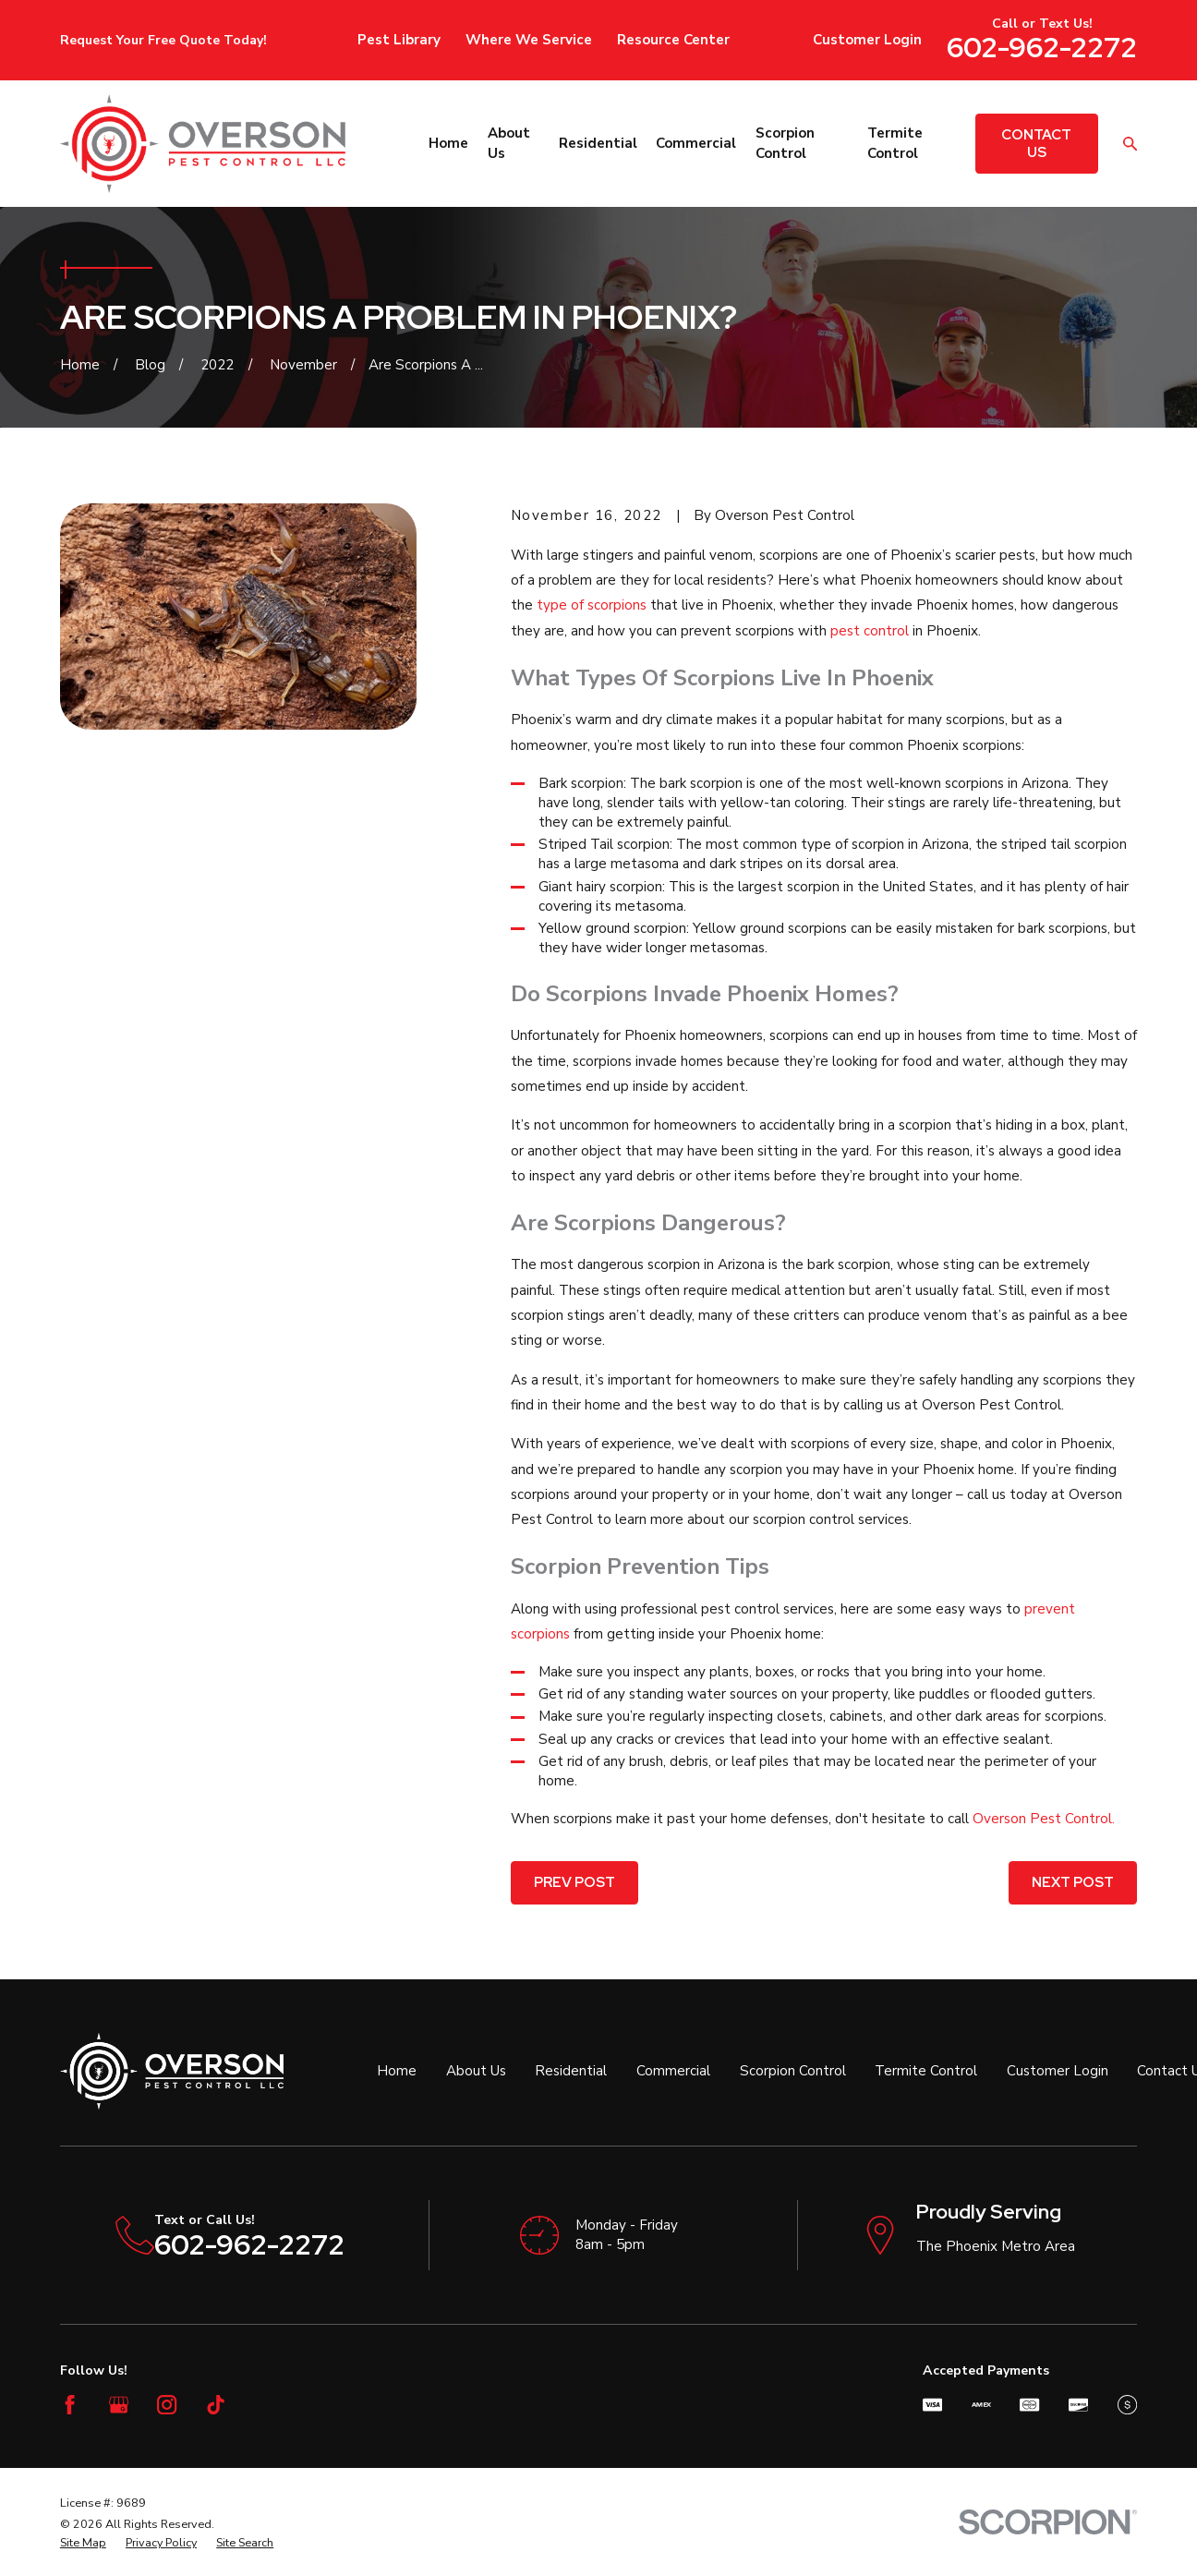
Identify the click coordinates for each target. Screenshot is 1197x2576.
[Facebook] (69, 2404)
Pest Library (399, 39)
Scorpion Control (793, 2071)
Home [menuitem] (448, 143)
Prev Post (574, 1882)
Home (397, 2071)
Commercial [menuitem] (696, 143)
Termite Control (926, 2071)
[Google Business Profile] (118, 2404)
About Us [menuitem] (509, 143)
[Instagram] (166, 2404)
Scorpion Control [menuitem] (785, 143)
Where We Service (529, 39)
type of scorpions (592, 605)
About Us (476, 2071)
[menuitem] (83, 2542)
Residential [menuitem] (598, 143)
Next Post (1073, 1882)
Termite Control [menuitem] (895, 143)
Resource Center (673, 39)
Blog (772, 39)
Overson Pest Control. (1044, 1818)
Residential (571, 2071)
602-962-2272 (1042, 47)
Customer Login (867, 39)
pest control (869, 631)
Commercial (673, 2071)
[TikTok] (215, 2404)
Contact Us (1036, 143)
